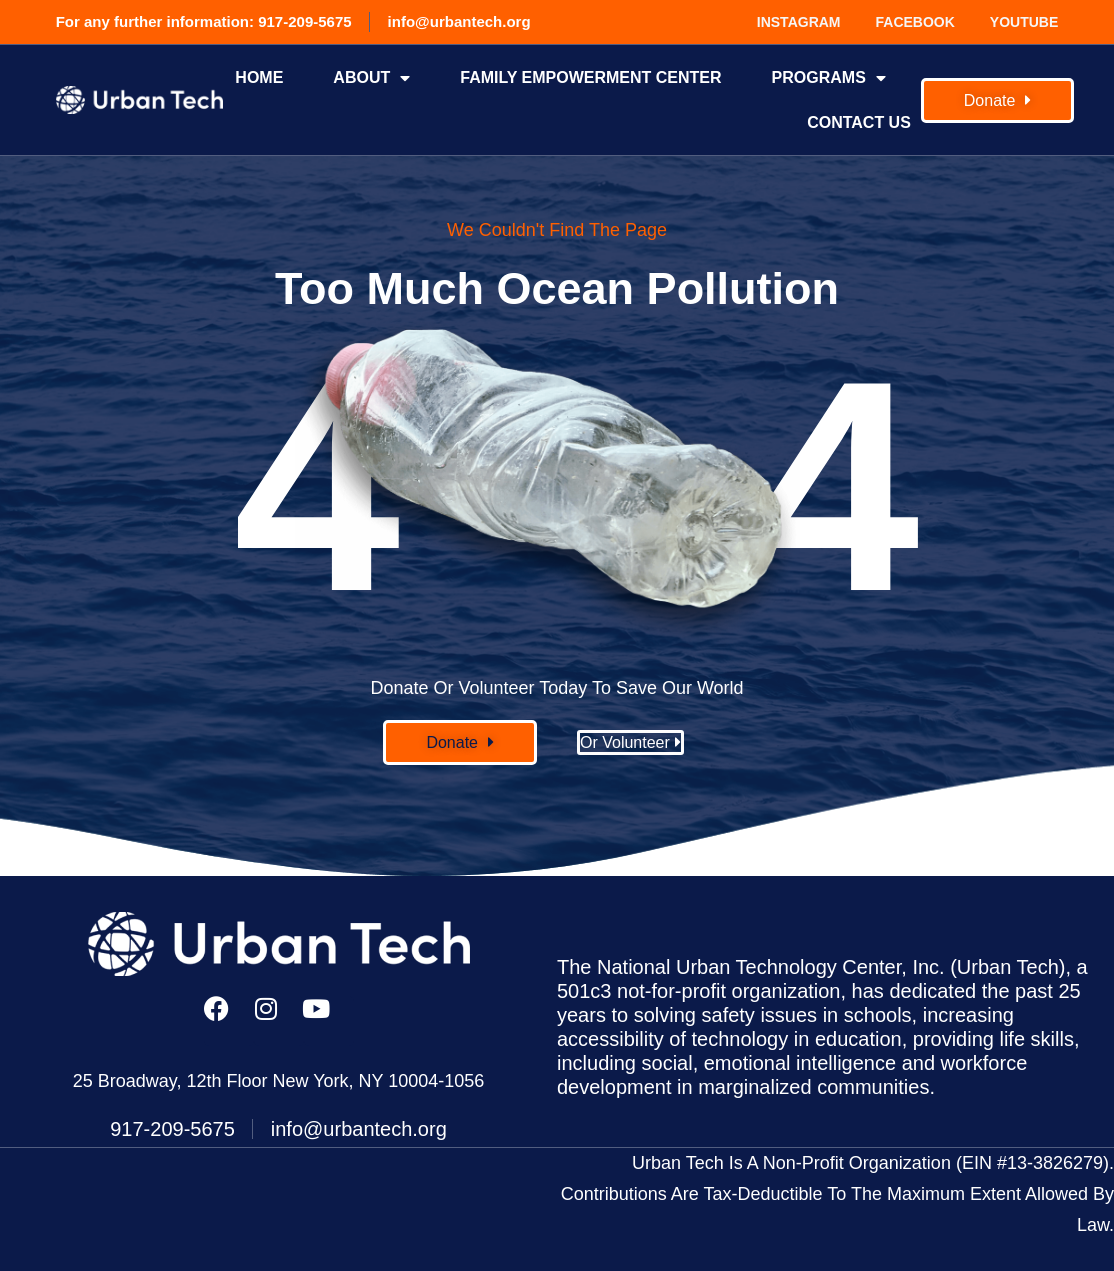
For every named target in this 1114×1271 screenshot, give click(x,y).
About (371, 78)
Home (259, 77)
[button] (460, 742)
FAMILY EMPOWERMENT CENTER (590, 77)
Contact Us (859, 122)
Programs (829, 78)
